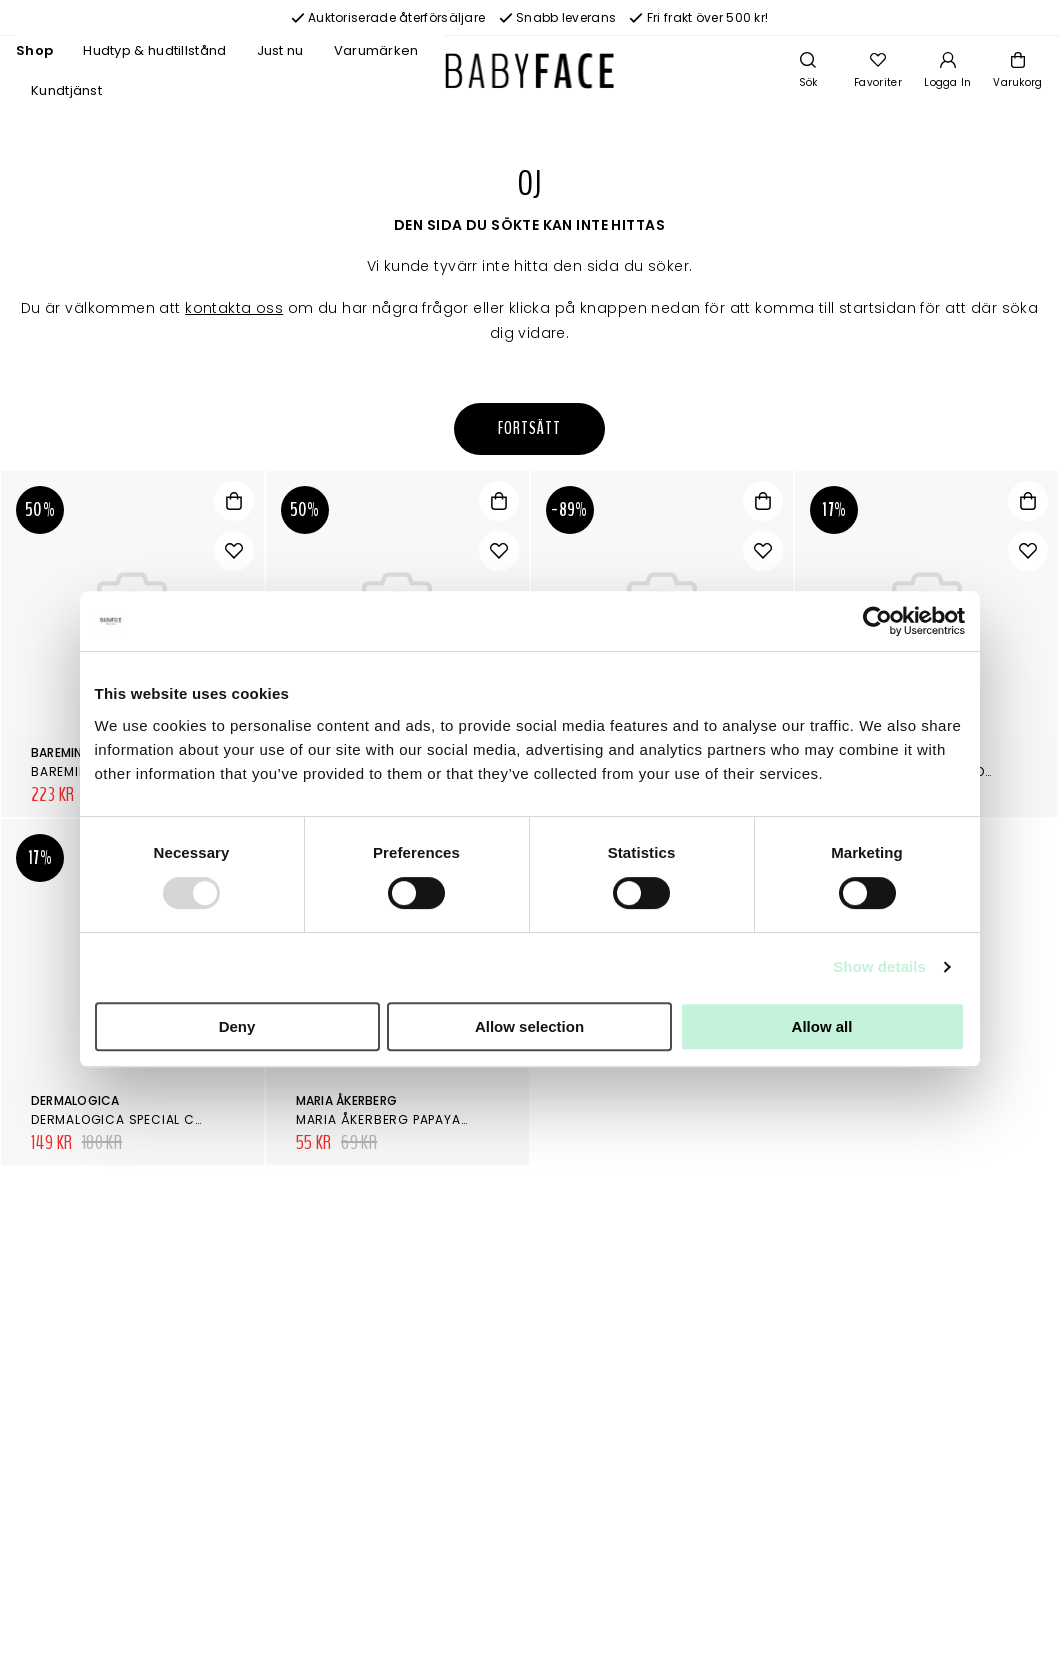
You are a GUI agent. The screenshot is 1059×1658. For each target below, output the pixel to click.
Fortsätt (529, 428)
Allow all (822, 1026)
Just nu (280, 50)
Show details (879, 966)
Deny (237, 1026)
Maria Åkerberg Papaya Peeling (405, 1119)
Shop (34, 50)
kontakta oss (234, 308)
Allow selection (529, 1026)
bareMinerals (74, 752)
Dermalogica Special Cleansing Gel (157, 1119)
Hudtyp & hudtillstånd (154, 50)
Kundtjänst (66, 90)
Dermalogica (75, 1100)
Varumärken (376, 50)
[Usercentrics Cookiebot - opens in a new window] (877, 621)
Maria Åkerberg (346, 1100)
